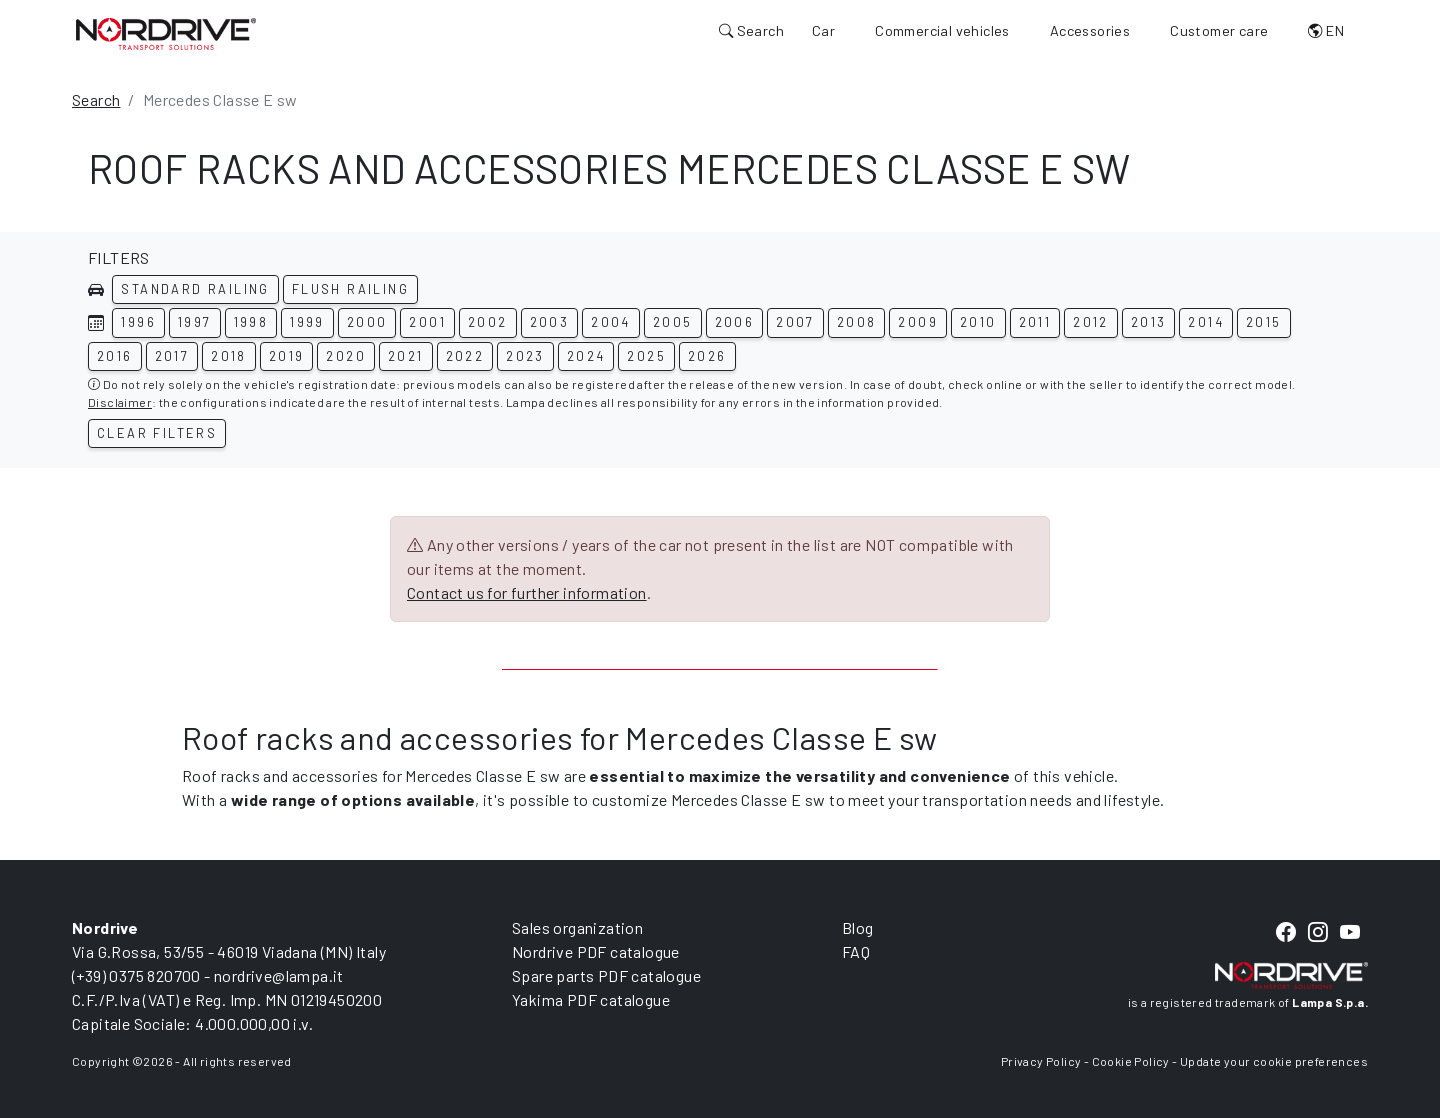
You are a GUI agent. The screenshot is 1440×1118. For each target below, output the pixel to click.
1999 (307, 322)
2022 (465, 356)
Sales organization (577, 927)
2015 (1264, 322)
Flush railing (350, 289)
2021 (406, 356)
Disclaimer (120, 402)
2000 (367, 322)
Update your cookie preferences (1274, 1061)
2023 (525, 356)
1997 (195, 322)
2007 (795, 322)
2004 (611, 322)
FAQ (856, 951)
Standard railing (195, 289)
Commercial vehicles (942, 30)
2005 (673, 322)
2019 (287, 356)
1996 (138, 322)
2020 (346, 356)
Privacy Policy (1041, 1061)
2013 (1149, 322)
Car (823, 30)
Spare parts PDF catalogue (606, 975)
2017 (172, 356)
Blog (858, 927)
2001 (427, 322)
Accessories (1090, 30)
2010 (978, 322)
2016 (115, 356)
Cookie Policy (1131, 1061)
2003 (550, 322)
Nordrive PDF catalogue (596, 951)
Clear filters (157, 433)
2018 (229, 356)
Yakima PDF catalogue (591, 999)
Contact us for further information (527, 592)
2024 (586, 356)
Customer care (1219, 30)
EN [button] (1326, 30)
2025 (646, 356)
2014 (1206, 322)
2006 (735, 322)
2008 (857, 322)
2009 (918, 322)
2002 (488, 322)
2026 (707, 356)
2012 (1091, 322)
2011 (1035, 322)
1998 (251, 322)
